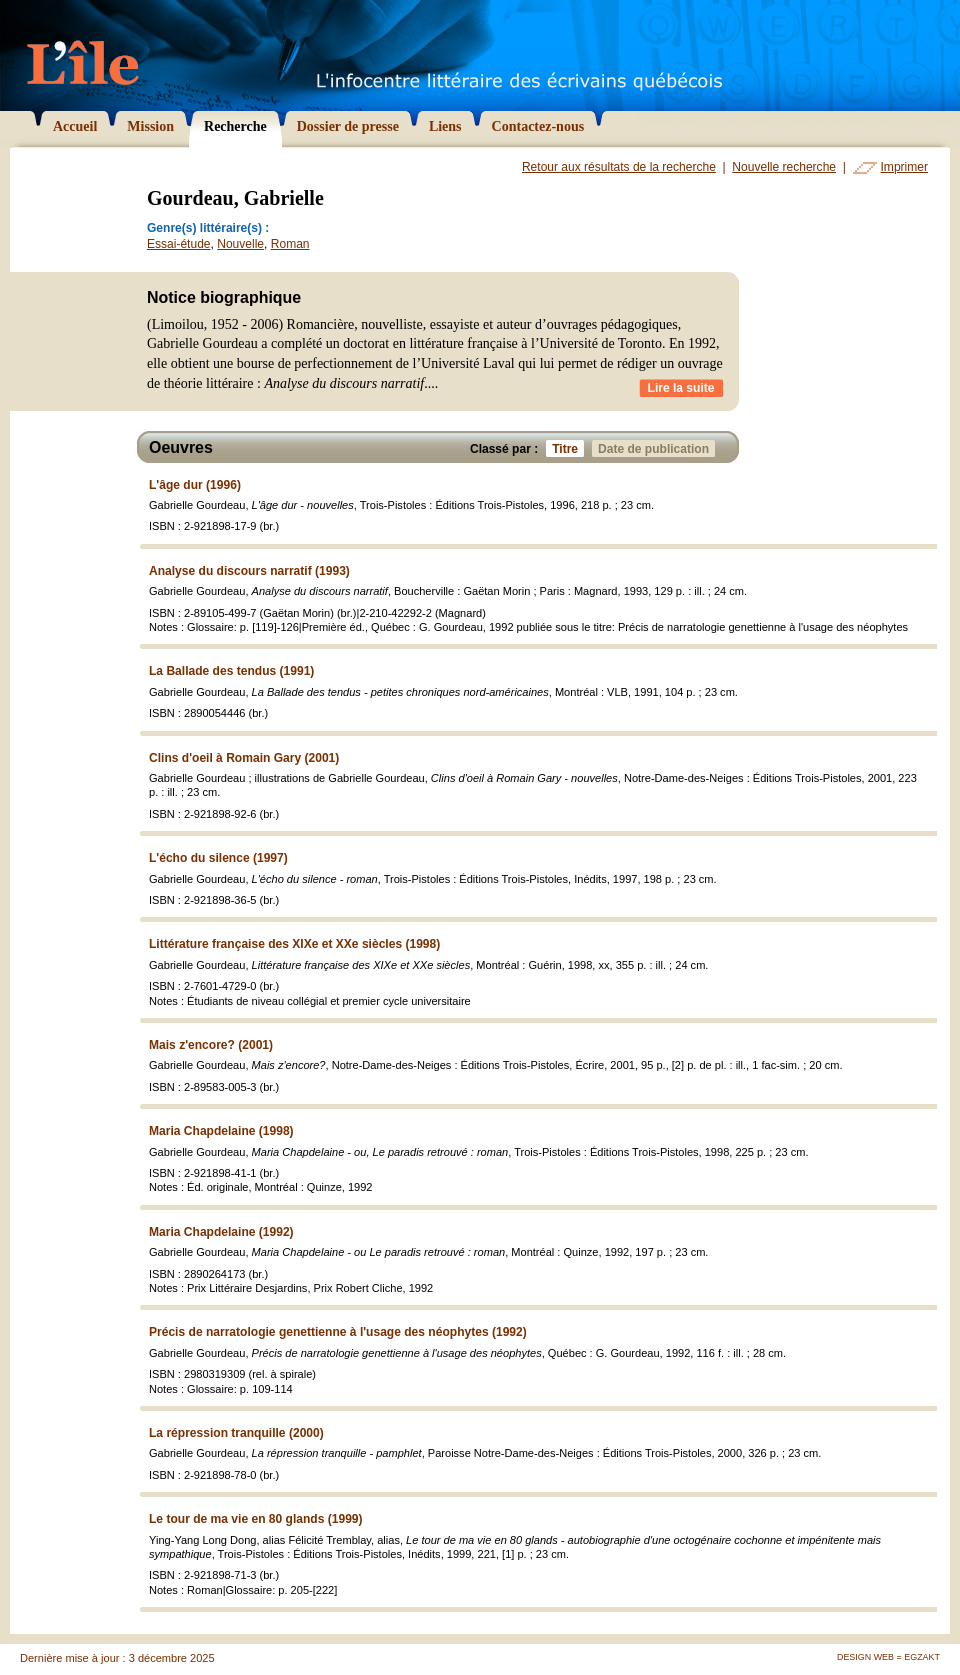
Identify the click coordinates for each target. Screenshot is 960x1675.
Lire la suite (681, 388)
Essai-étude (179, 244)
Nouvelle (240, 244)
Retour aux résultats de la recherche (619, 167)
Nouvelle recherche (784, 167)
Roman (290, 244)
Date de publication (656, 448)
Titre (568, 448)
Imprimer (904, 167)
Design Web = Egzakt (888, 1657)
